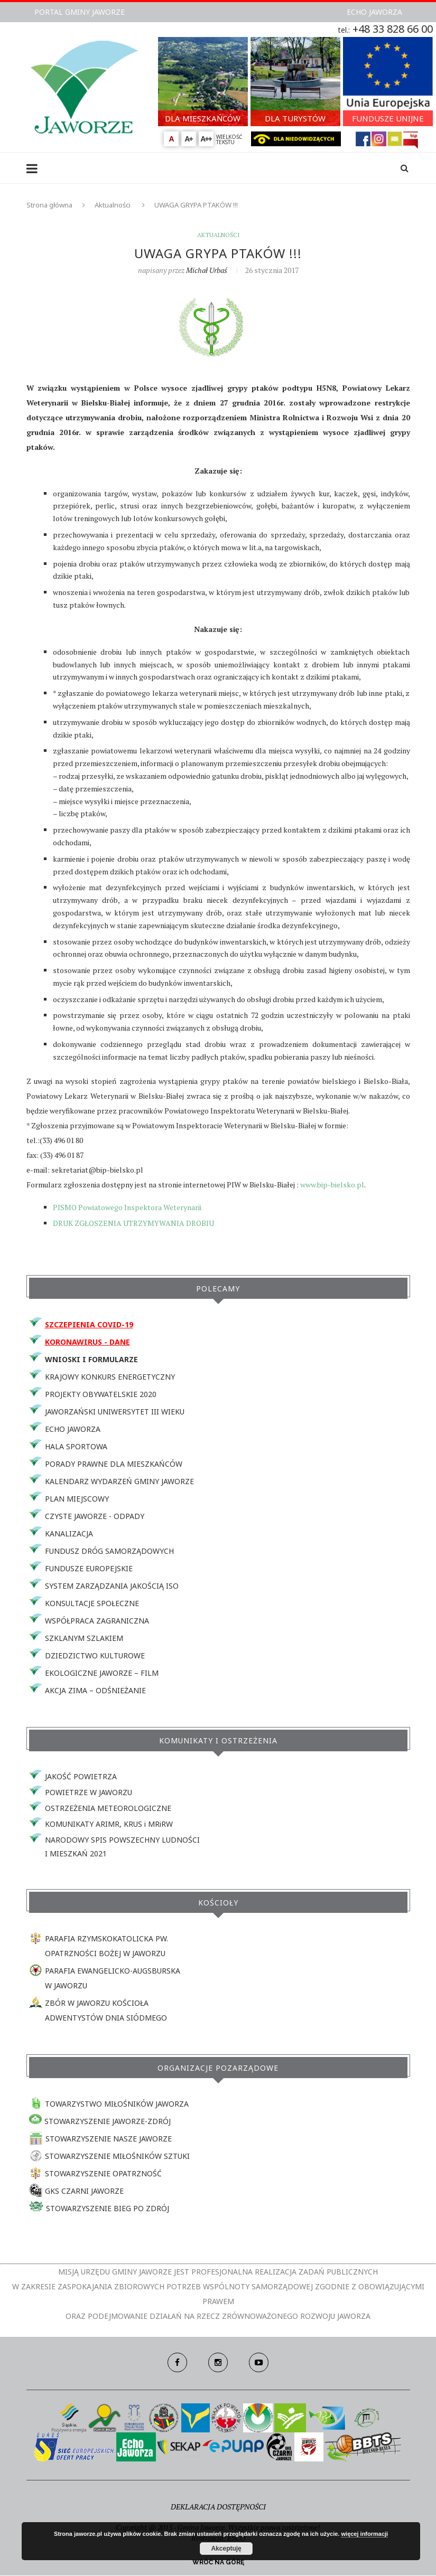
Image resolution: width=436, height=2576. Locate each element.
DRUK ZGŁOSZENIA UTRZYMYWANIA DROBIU (133, 1224)
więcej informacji (364, 2534)
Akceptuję (226, 2548)
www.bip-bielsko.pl (332, 1185)
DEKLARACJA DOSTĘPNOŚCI (218, 2507)
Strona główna (49, 205)
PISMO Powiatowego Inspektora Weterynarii (127, 1207)
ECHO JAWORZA (374, 12)
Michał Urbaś (206, 270)
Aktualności (113, 205)
